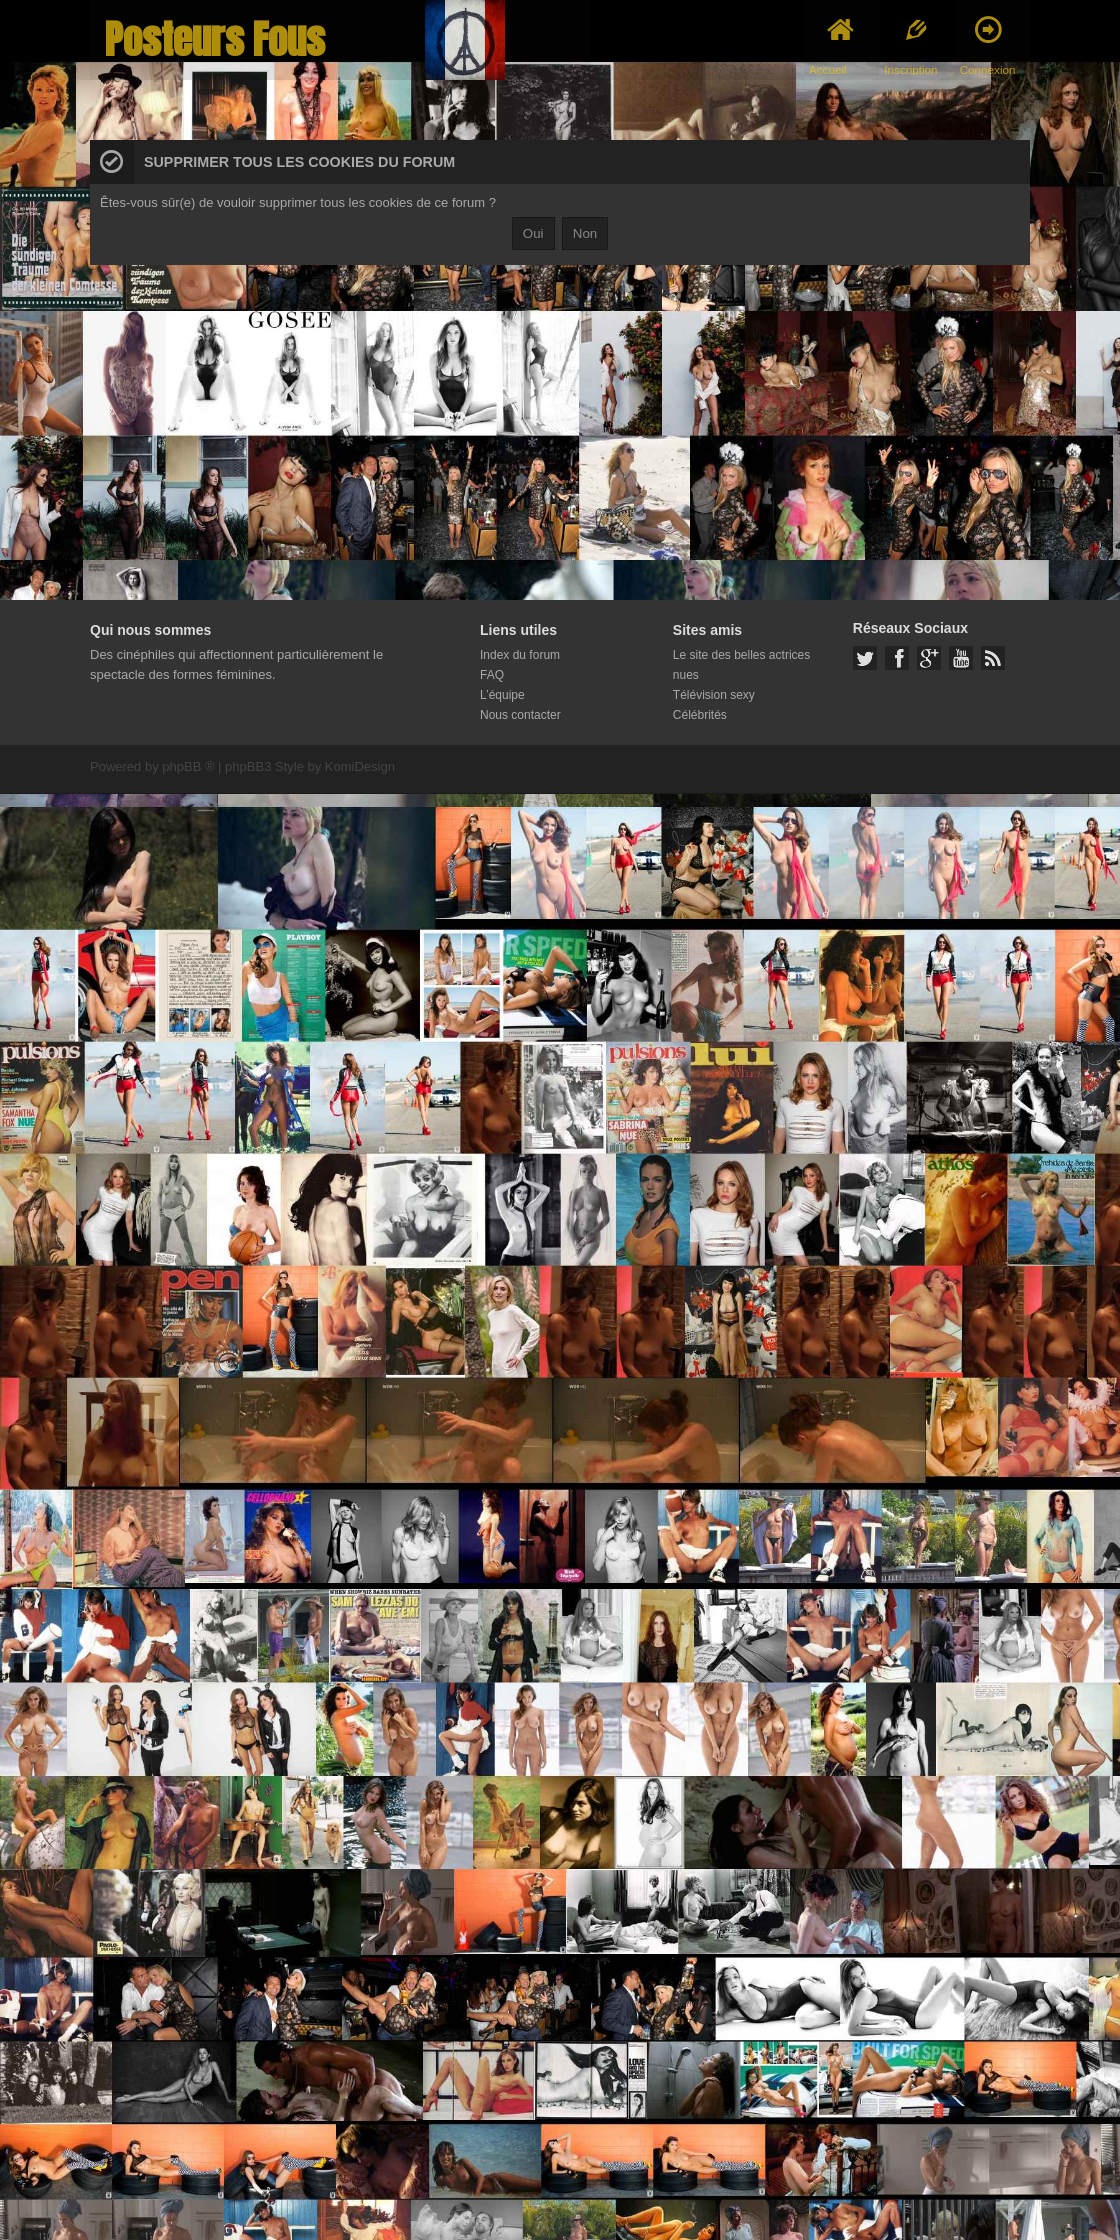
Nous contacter (520, 715)
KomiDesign (360, 766)
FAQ (492, 675)
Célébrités (700, 715)
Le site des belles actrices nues (741, 665)
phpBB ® (188, 766)
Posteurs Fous (215, 39)
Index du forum (520, 655)
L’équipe (502, 695)
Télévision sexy (714, 695)
